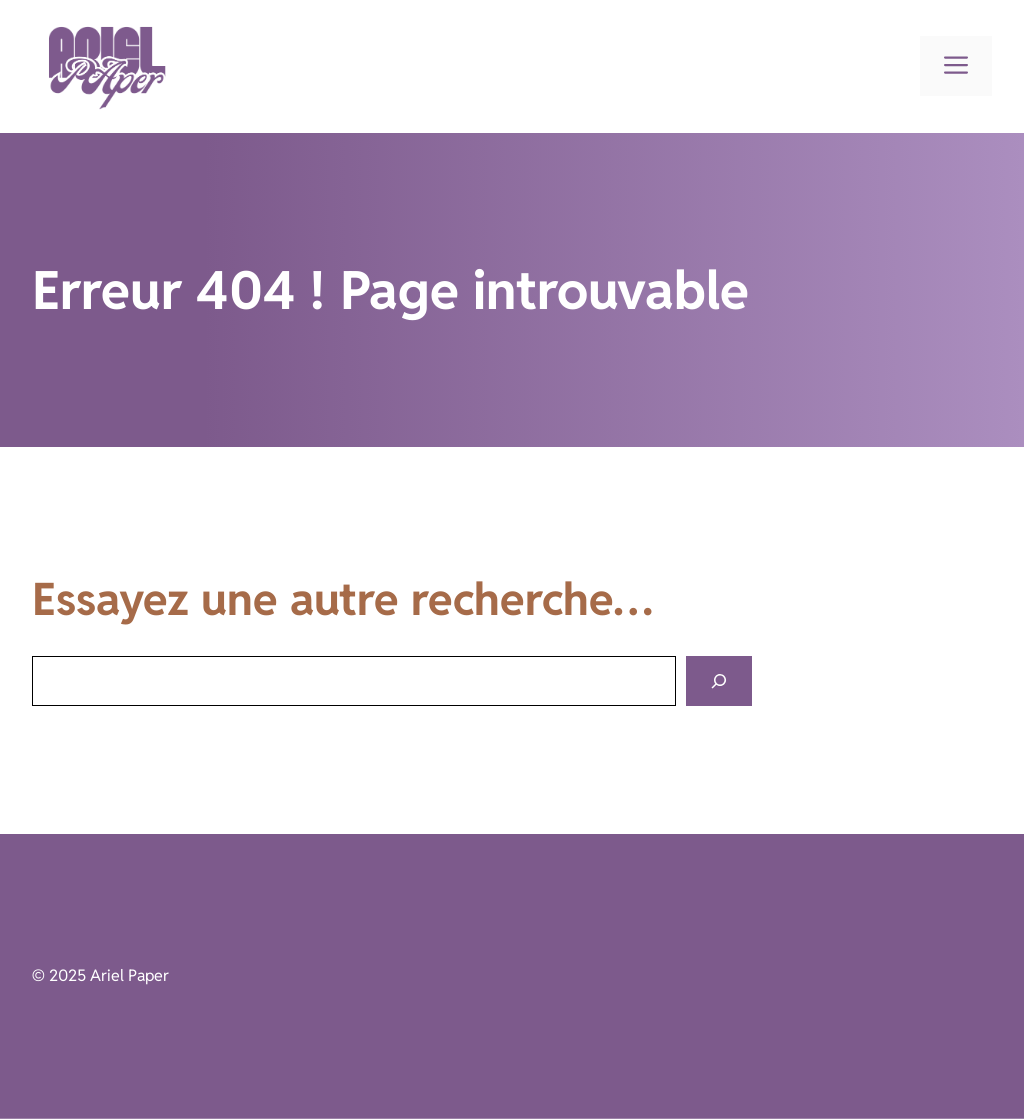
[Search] (719, 681)
